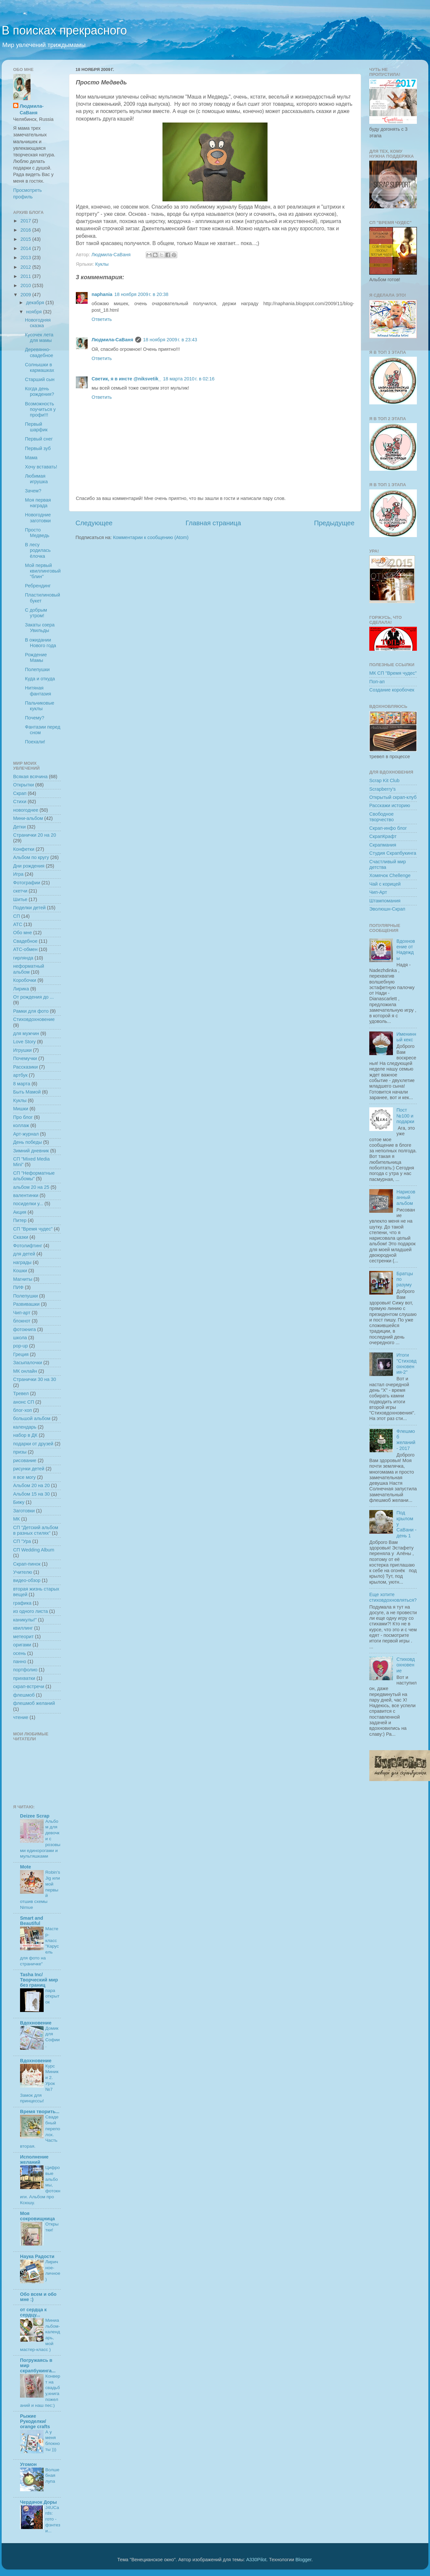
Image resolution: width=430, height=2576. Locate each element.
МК (16, 1519)
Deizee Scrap (35, 1816)
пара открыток (52, 1996)
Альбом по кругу (31, 857)
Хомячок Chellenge (390, 875)
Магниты (22, 1279)
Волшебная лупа (52, 2475)
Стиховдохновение (33, 1019)
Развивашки (26, 1304)
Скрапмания (382, 844)
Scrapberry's (382, 789)
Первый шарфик (36, 426)
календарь (24, 1427)
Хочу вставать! (41, 466)
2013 (26, 257)
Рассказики (25, 1067)
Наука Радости (37, 2256)
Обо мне (22, 932)
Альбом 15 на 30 (31, 1494)
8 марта (21, 1083)
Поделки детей (29, 907)
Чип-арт (22, 1312)
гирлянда (23, 957)
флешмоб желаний (34, 1703)
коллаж (21, 1125)
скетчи (20, 890)
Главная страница (213, 523)
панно (19, 1661)
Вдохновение (36, 2022)
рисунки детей (28, 1468)
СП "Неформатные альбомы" (34, 1175)
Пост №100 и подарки (405, 1115)
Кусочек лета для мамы (39, 337)
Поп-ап (377, 681)
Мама (31, 457)
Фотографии (26, 882)
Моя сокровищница (37, 2216)
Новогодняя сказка (38, 322)
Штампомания (384, 900)
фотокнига (24, 1329)
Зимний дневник (31, 1150)
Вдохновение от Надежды (406, 949)
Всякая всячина (30, 776)
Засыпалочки (27, 1362)
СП (16, 916)
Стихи (19, 801)
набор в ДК (25, 1435)
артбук (20, 1075)
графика (22, 1603)
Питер (20, 1220)
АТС (17, 924)
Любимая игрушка (36, 478)
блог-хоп (22, 1410)
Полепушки (37, 669)
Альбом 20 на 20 (31, 1485)
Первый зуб (38, 448)
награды (22, 1262)
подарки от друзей (33, 1443)
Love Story (24, 1041)
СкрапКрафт (383, 836)
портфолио (25, 1669)
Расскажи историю (389, 805)
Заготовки (24, 1510)
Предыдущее (334, 523)
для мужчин (26, 1033)
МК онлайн (25, 1371)
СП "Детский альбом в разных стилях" (35, 1530)
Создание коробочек (391, 689)
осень (19, 1653)
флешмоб (24, 1695)
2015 (26, 239)
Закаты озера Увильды (39, 627)
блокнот (22, 1320)
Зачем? (33, 490)
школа (20, 1337)
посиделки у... (28, 1203)
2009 (26, 294)
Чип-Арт (378, 892)
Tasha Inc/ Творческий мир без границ (39, 1980)
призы (20, 1452)
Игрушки (22, 1050)
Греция (21, 1354)
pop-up (20, 1345)
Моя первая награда (38, 502)
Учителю (22, 1572)
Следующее (94, 523)
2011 (26, 276)
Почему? (34, 717)
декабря (36, 302)
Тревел (21, 1393)
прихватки (24, 1678)
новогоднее (25, 810)
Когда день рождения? (39, 391)
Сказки (20, 1237)
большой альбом (31, 1418)
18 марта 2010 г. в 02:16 (188, 378)
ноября (34, 311)
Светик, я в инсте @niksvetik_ (126, 378)
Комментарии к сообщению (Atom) (150, 537)
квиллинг (23, 1628)
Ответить (102, 319)
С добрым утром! (36, 612)
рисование (24, 1460)
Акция (19, 1212)
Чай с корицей (384, 884)
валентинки (25, 1195)
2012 (26, 267)
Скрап (20, 793)
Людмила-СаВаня (112, 339)
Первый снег (39, 438)
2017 (26, 220)
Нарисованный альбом (406, 1197)
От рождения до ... (33, 997)
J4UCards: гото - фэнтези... (52, 2519)
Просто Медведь (37, 532)
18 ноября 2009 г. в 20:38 (141, 294)
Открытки (23, 784)
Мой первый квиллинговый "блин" (43, 571)
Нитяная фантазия (38, 690)
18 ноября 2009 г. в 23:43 (170, 339)
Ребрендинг (38, 585)
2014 (26, 248)
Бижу (18, 1502)
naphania (102, 294)
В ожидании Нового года (40, 642)
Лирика (21, 988)
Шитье (20, 899)
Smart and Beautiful (31, 1920)
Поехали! (35, 741)
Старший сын (39, 379)
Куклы (102, 264)
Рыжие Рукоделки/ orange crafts (35, 2421)
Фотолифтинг (27, 1245)
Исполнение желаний (34, 2159)
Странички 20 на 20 (34, 835)
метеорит (23, 1636)
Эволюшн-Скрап (387, 909)
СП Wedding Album (33, 1549)
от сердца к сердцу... (33, 2312)
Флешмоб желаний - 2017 (406, 1440)
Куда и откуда (40, 678)
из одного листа (30, 1611)
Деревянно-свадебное (39, 352)
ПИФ (18, 1287)
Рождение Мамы (36, 657)
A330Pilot (256, 2559)
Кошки (20, 1270)
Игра (18, 874)
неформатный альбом (28, 968)
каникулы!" (25, 1619)
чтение (20, 1717)
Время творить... (39, 2111)
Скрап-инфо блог (388, 828)
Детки (19, 826)
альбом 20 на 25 (31, 1187)
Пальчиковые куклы (39, 705)
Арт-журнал (26, 1134)
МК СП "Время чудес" (393, 673)
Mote (25, 1866)
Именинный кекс (406, 1036)
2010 (26, 285)
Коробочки (24, 980)
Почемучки (25, 1058)
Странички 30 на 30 (34, 1379)
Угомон (28, 2464)
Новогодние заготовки (38, 517)
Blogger (303, 2559)
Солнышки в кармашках (39, 367)
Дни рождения (28, 866)
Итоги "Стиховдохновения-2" (407, 1363)
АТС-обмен (25, 949)
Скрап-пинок (26, 1564)
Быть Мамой (27, 1092)
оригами (22, 1644)
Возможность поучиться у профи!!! (40, 409)
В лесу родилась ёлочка (38, 550)
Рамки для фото (31, 1011)
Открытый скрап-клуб (393, 797)
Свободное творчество (381, 816)
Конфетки (23, 849)
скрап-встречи (28, 1686)
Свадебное (25, 941)
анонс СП (23, 1402)
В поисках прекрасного (64, 30)
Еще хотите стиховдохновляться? (393, 1597)
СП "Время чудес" (33, 1229)
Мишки (20, 1108)
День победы (27, 1142)
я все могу (24, 1477)
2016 (26, 230)
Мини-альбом (28, 818)
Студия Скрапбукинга (392, 853)
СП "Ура (22, 1541)
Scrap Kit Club (384, 780)
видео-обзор (26, 1580)
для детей (24, 1253)
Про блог (23, 1117)
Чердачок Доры (38, 2502)
